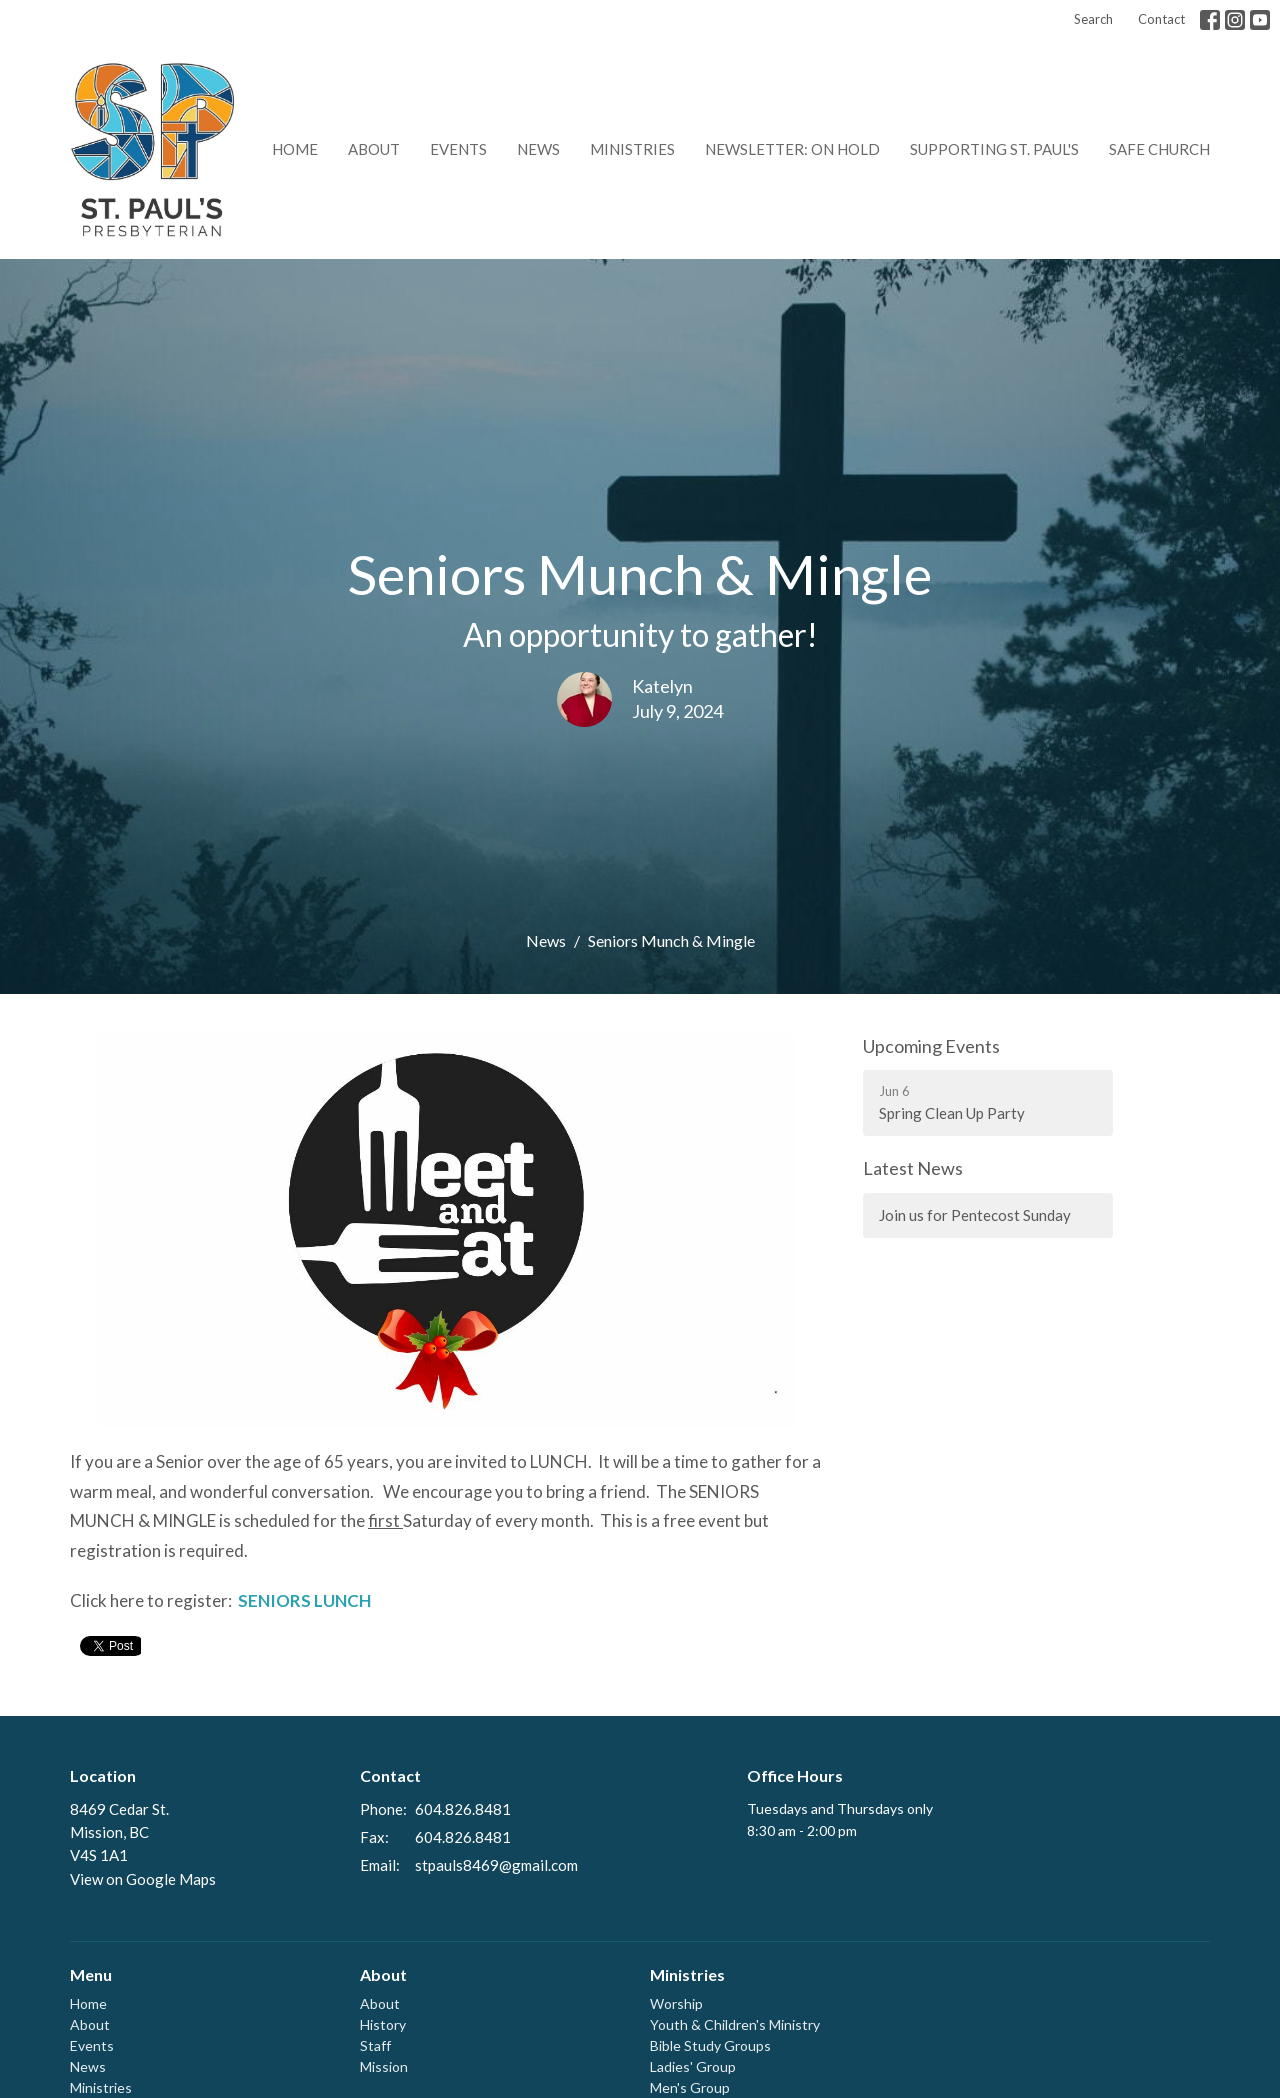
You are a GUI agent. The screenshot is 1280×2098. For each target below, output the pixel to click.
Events (458, 149)
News (538, 149)
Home (295, 149)
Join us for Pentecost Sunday (975, 1215)
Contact (1161, 19)
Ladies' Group (693, 2066)
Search (1093, 19)
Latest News (913, 1168)
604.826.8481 (463, 1809)
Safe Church (1159, 149)
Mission (384, 2066)
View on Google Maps (143, 1879)
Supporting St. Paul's (994, 149)
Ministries (632, 149)
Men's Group (690, 2087)
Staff (375, 2045)
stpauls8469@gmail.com (496, 1865)
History (383, 2024)
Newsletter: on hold (792, 149)
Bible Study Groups (710, 2045)
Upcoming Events (931, 1046)
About (374, 149)
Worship (676, 2003)
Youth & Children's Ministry (735, 2024)
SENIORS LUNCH (304, 1600)
